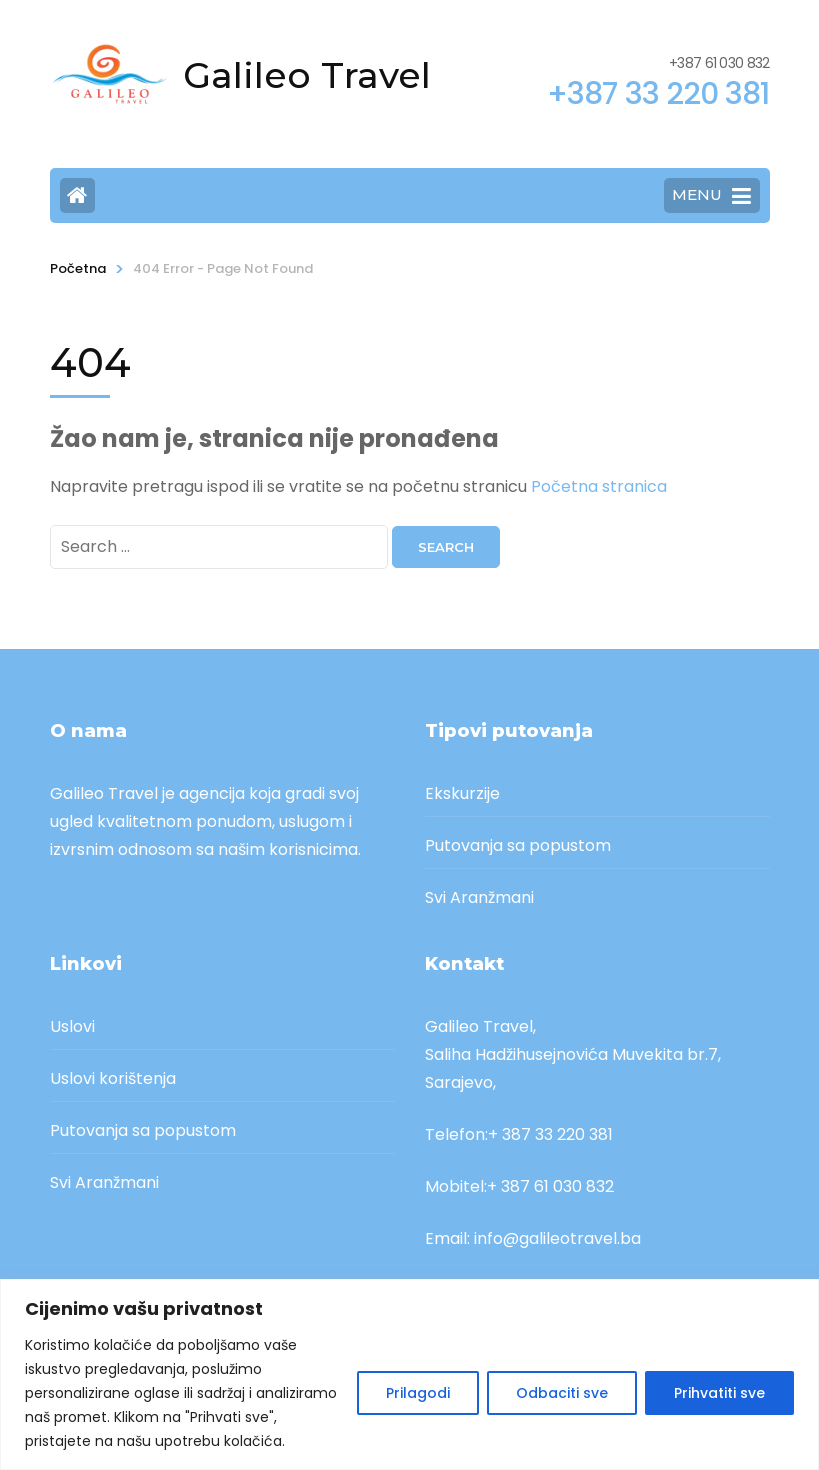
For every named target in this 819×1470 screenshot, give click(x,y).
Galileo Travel (307, 75)
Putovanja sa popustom (518, 845)
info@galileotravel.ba (557, 1238)
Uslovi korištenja (113, 1078)
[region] (409, 1374)
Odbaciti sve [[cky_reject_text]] (562, 1393)
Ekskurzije (462, 793)
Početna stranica (599, 486)
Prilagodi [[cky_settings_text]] (418, 1393)
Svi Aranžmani (479, 897)
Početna (78, 268)
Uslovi (72, 1026)
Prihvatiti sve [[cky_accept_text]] (719, 1393)
